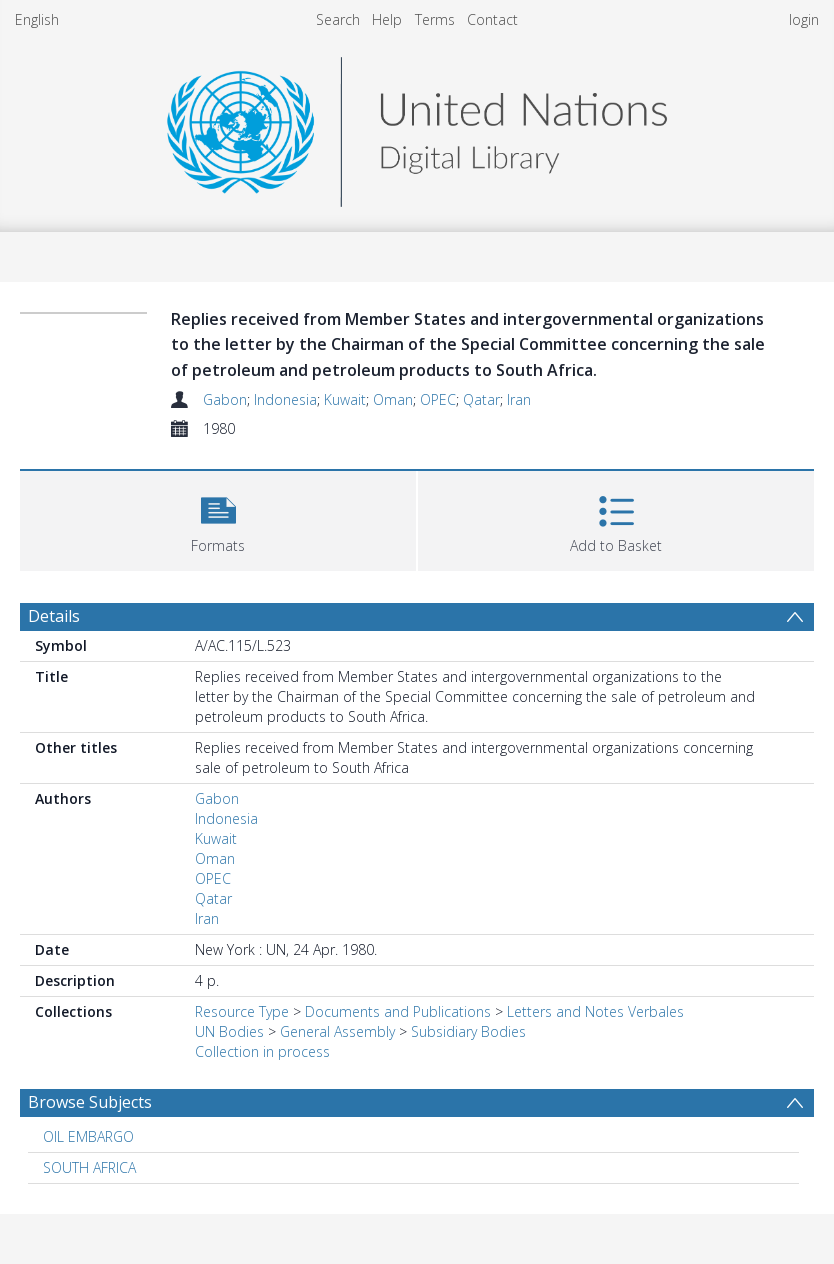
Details (54, 616)
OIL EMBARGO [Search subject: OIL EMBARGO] (88, 1136)
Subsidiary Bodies (468, 1031)
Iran (519, 399)
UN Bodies (229, 1031)
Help (387, 19)
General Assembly (337, 1031)
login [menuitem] (804, 19)
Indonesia (285, 399)
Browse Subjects (90, 1102)
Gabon (225, 399)
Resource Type (242, 1011)
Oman (393, 399)
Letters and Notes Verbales (595, 1011)
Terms (435, 19)
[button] (218, 518)
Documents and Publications (398, 1011)
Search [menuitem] (338, 19)
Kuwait (345, 399)
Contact (492, 19)
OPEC (438, 399)
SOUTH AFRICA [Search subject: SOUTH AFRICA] (89, 1167)
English (37, 19)
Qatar (481, 399)
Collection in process (262, 1051)
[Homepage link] (417, 126)
